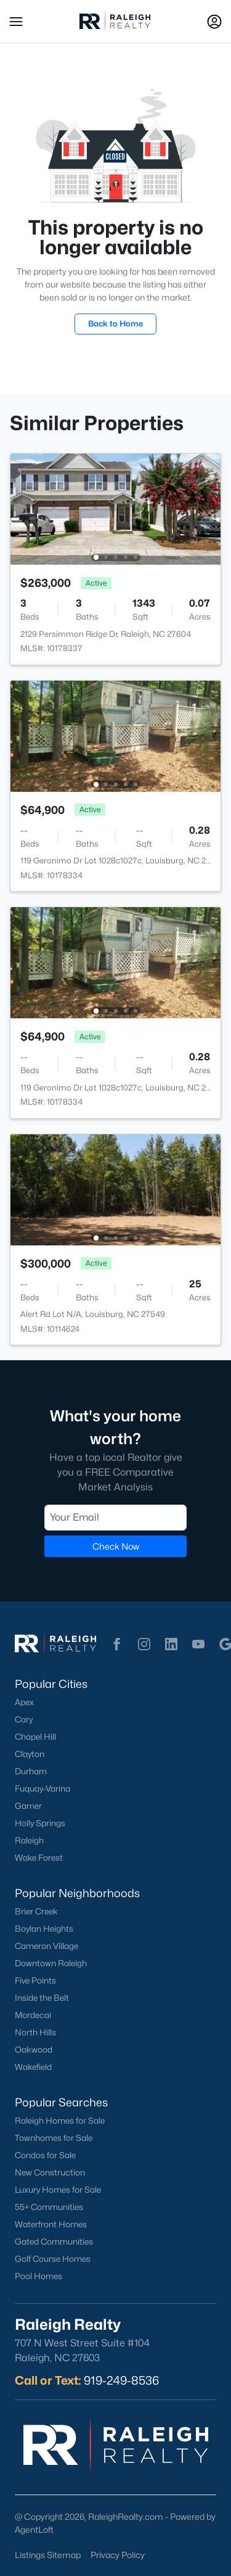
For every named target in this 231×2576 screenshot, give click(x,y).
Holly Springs (40, 1823)
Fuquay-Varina (42, 1788)
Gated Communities (54, 2241)
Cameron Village (46, 1946)
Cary (24, 1719)
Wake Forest (39, 1858)
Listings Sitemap (48, 2554)
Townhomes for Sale (53, 2138)
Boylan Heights (44, 1929)
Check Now (115, 1545)
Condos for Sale (45, 2155)
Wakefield (33, 2067)
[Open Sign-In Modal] (214, 21)
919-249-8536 (121, 2380)
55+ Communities (49, 2207)
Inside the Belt (42, 1998)
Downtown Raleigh (51, 1963)
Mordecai (33, 2015)
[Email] (115, 1517)
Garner (28, 1806)
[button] (16, 21)
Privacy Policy (118, 2554)
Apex (24, 1702)
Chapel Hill (35, 1737)
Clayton (29, 1754)
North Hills (35, 2032)
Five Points (35, 1980)
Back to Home (115, 323)
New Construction (50, 2172)
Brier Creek (36, 1911)
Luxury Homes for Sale (58, 2190)
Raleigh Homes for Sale (60, 2120)
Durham (31, 1771)
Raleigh (29, 1840)
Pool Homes (38, 2276)
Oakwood (33, 2050)
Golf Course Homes (53, 2259)
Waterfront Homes (51, 2224)
